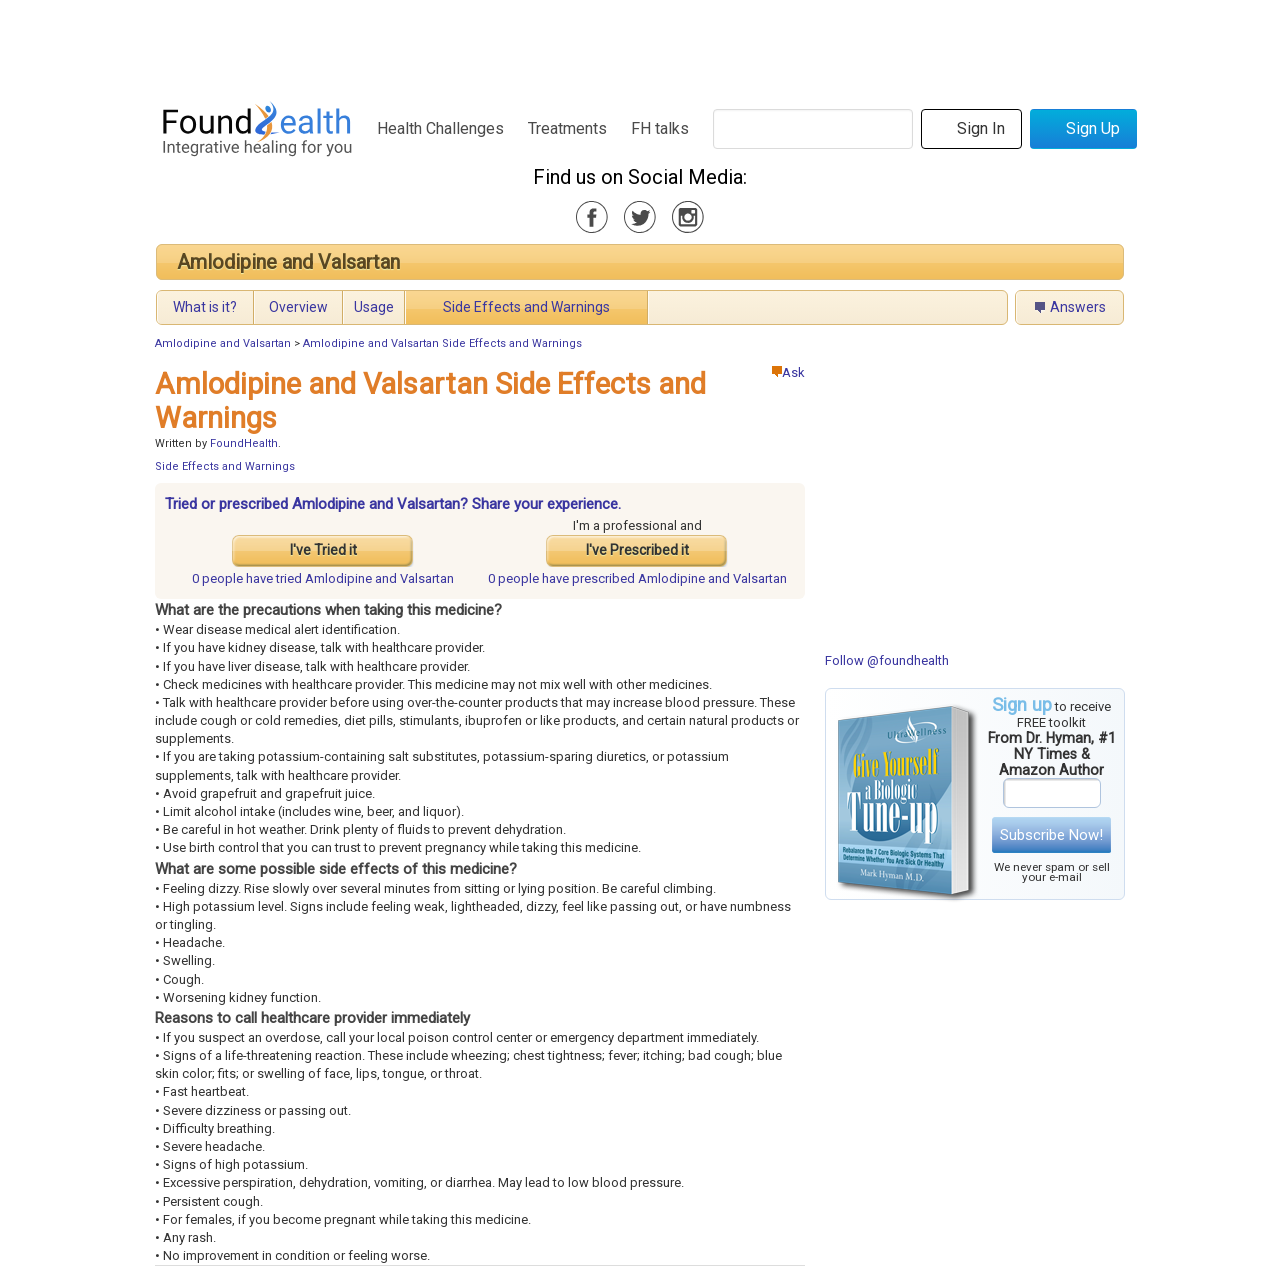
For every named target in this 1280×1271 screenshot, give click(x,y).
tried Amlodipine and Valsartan (323, 578)
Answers (1078, 307)
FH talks (660, 128)
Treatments (567, 128)
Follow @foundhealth (887, 660)
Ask (788, 372)
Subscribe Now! (1051, 835)
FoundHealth (244, 443)
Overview (298, 307)
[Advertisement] (639, 45)
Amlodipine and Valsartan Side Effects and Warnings (442, 343)
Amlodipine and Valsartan (288, 262)
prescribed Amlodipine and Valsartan (637, 578)
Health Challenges (440, 128)
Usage (374, 307)
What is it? (205, 307)
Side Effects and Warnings (526, 307)
